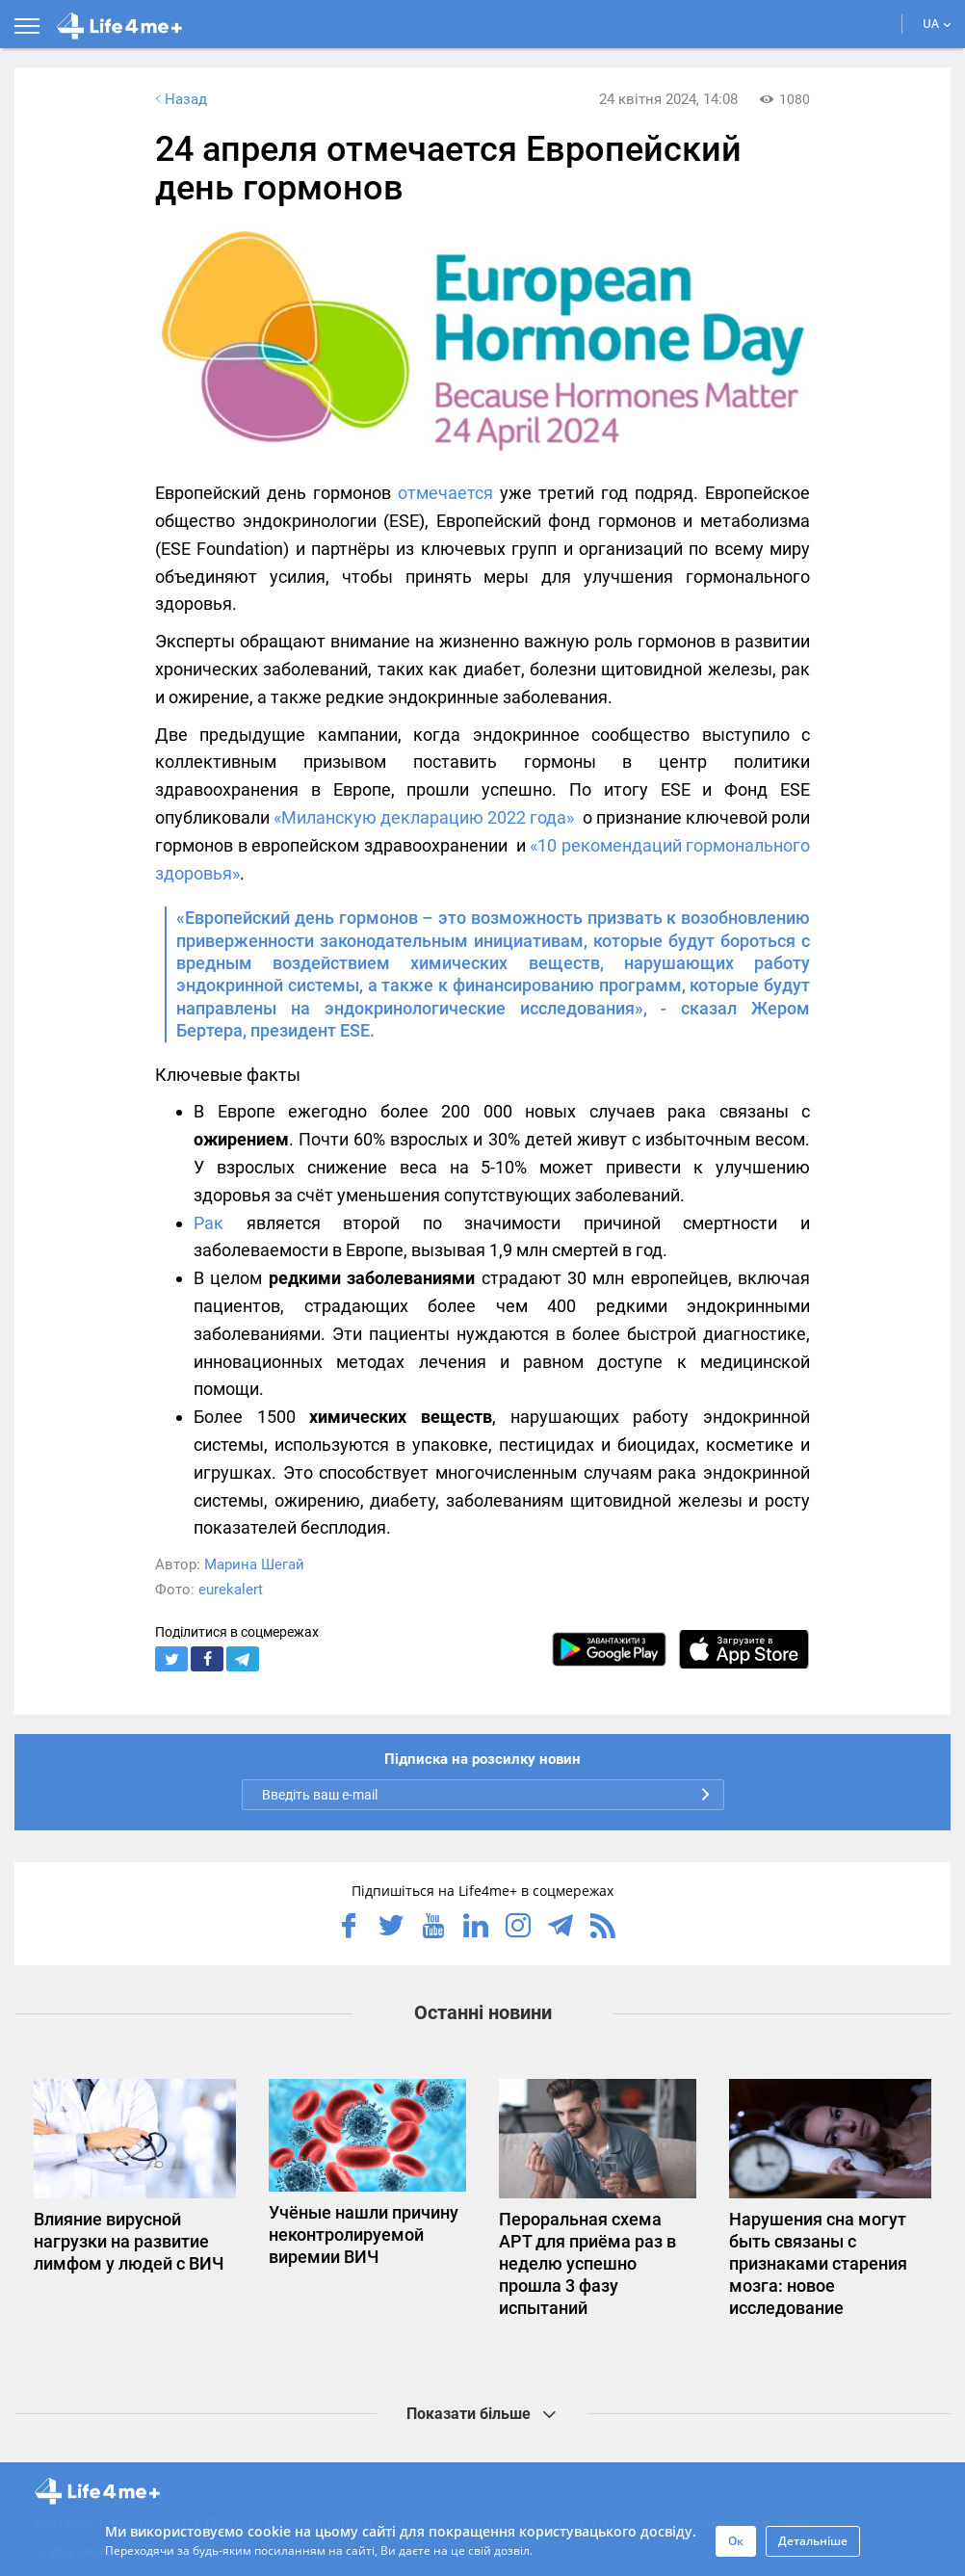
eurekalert (230, 1589)
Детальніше (813, 2541)
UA (937, 23)
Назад (179, 99)
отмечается (445, 493)
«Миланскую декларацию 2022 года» (424, 817)
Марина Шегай (254, 1564)
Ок (735, 2541)
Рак (208, 1223)
